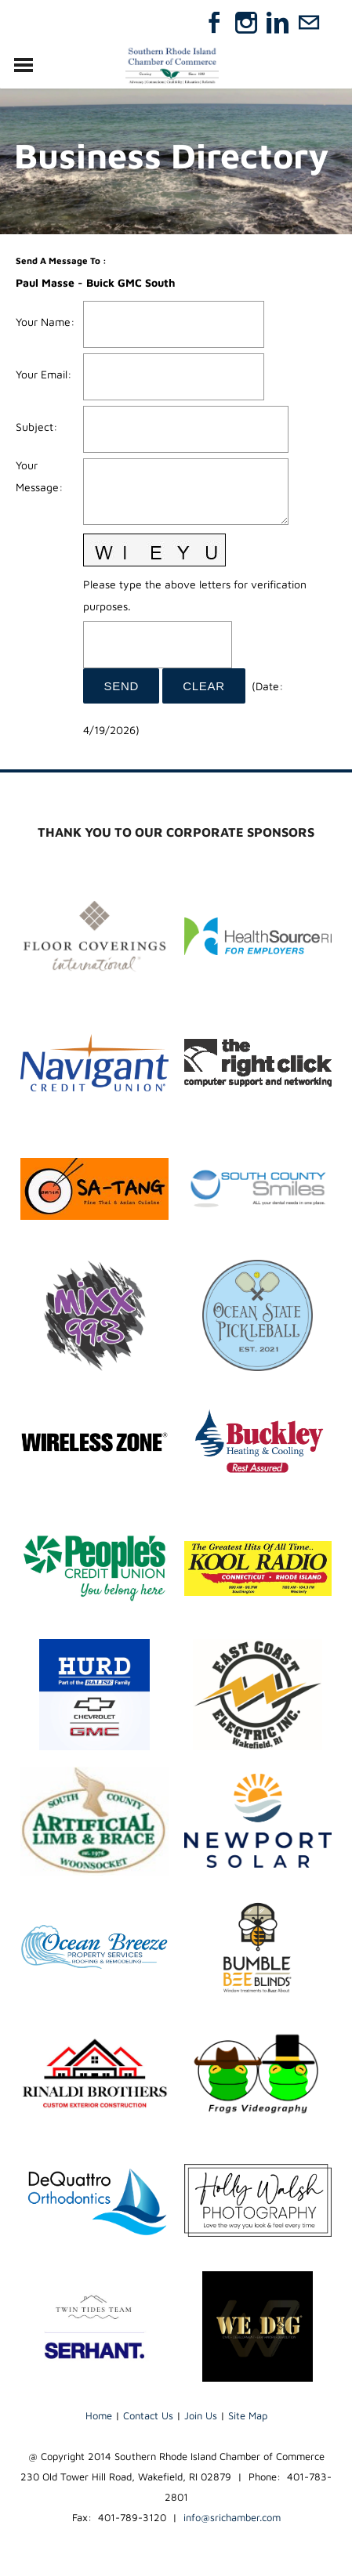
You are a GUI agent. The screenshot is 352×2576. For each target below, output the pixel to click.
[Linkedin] (277, 23)
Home (98, 2415)
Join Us (200, 2415)
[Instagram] (246, 23)
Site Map (247, 2415)
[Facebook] (215, 23)
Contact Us (148, 2415)
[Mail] (309, 23)
